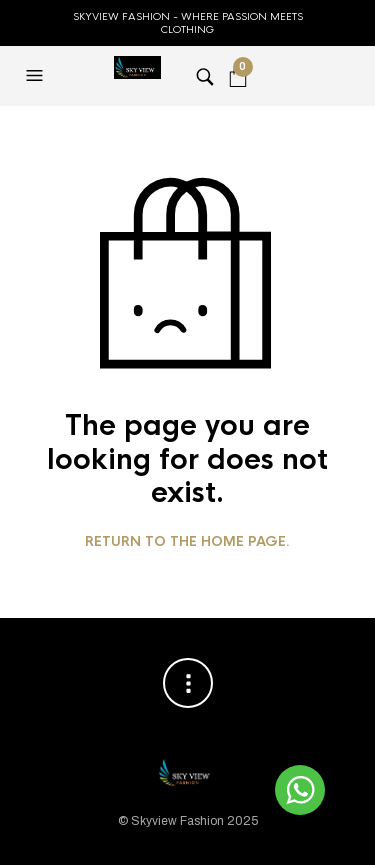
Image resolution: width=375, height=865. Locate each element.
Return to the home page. (187, 542)
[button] (37, 76)
